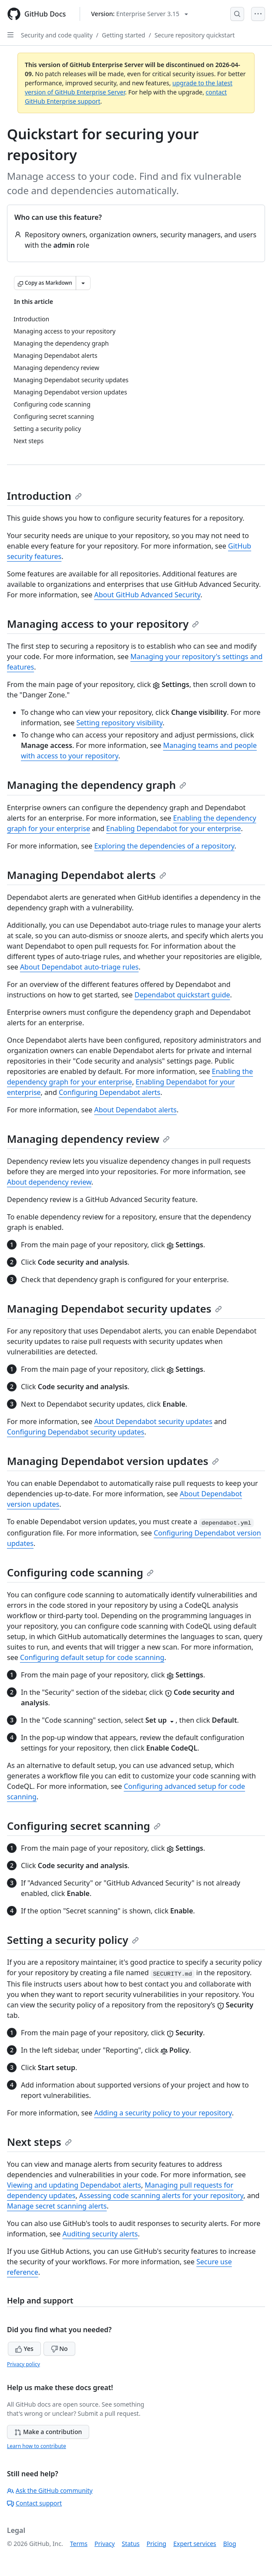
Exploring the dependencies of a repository (164, 846)
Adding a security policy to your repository (163, 2113)
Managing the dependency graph (96, 785)
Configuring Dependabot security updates (75, 1432)
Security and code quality (57, 35)
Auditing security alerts (100, 2234)
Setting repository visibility (120, 722)
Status (131, 2543)
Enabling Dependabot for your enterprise (173, 828)
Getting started (123, 35)
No (59, 2348)
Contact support (34, 2503)
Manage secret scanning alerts (57, 2206)
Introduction (44, 495)
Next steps (39, 2142)
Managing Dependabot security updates (114, 1308)
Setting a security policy (73, 1940)
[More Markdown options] (83, 283)
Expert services (194, 2543)
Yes (24, 2348)
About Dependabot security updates (153, 1421)
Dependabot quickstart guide (182, 995)
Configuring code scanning (80, 1572)
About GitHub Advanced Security (147, 594)
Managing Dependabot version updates (113, 1461)
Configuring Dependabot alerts (110, 1092)
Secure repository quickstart (194, 35)
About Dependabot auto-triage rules (79, 967)
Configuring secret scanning (84, 1825)
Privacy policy (23, 2364)
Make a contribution (48, 2432)
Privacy (104, 2543)
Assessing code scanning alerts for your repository (161, 2195)
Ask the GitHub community (50, 2490)
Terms (78, 2543)
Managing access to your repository (103, 623)
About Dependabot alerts (135, 1110)
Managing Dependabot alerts (86, 875)
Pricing (156, 2543)
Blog (229, 2543)
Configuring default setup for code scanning (92, 1657)
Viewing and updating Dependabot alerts (74, 2185)
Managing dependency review (88, 1138)
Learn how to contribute (36, 2446)
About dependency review (49, 1182)
